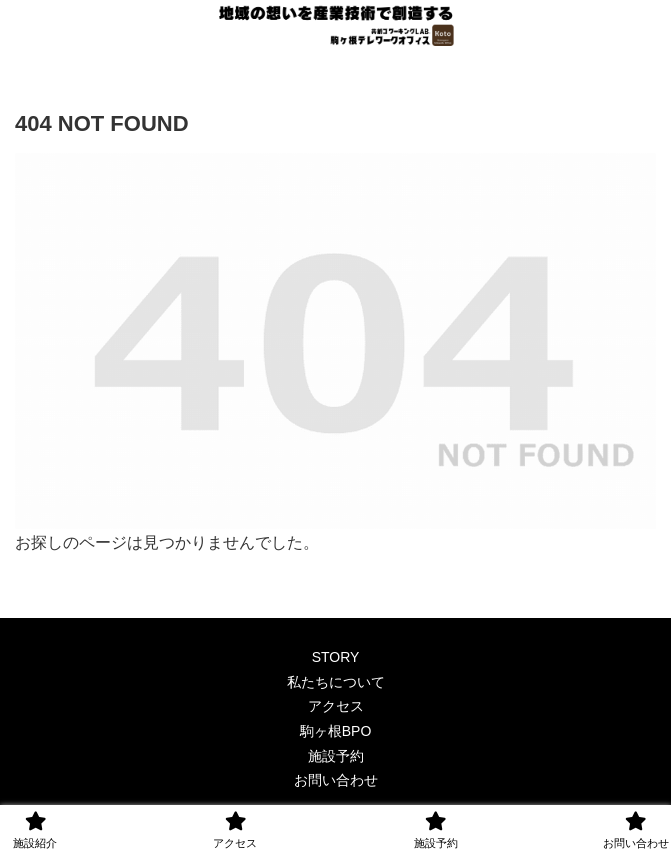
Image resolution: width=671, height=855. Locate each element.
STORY (336, 657)
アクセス (336, 706)
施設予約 (336, 756)
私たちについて (336, 682)
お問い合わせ (336, 780)
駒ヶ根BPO (336, 731)
